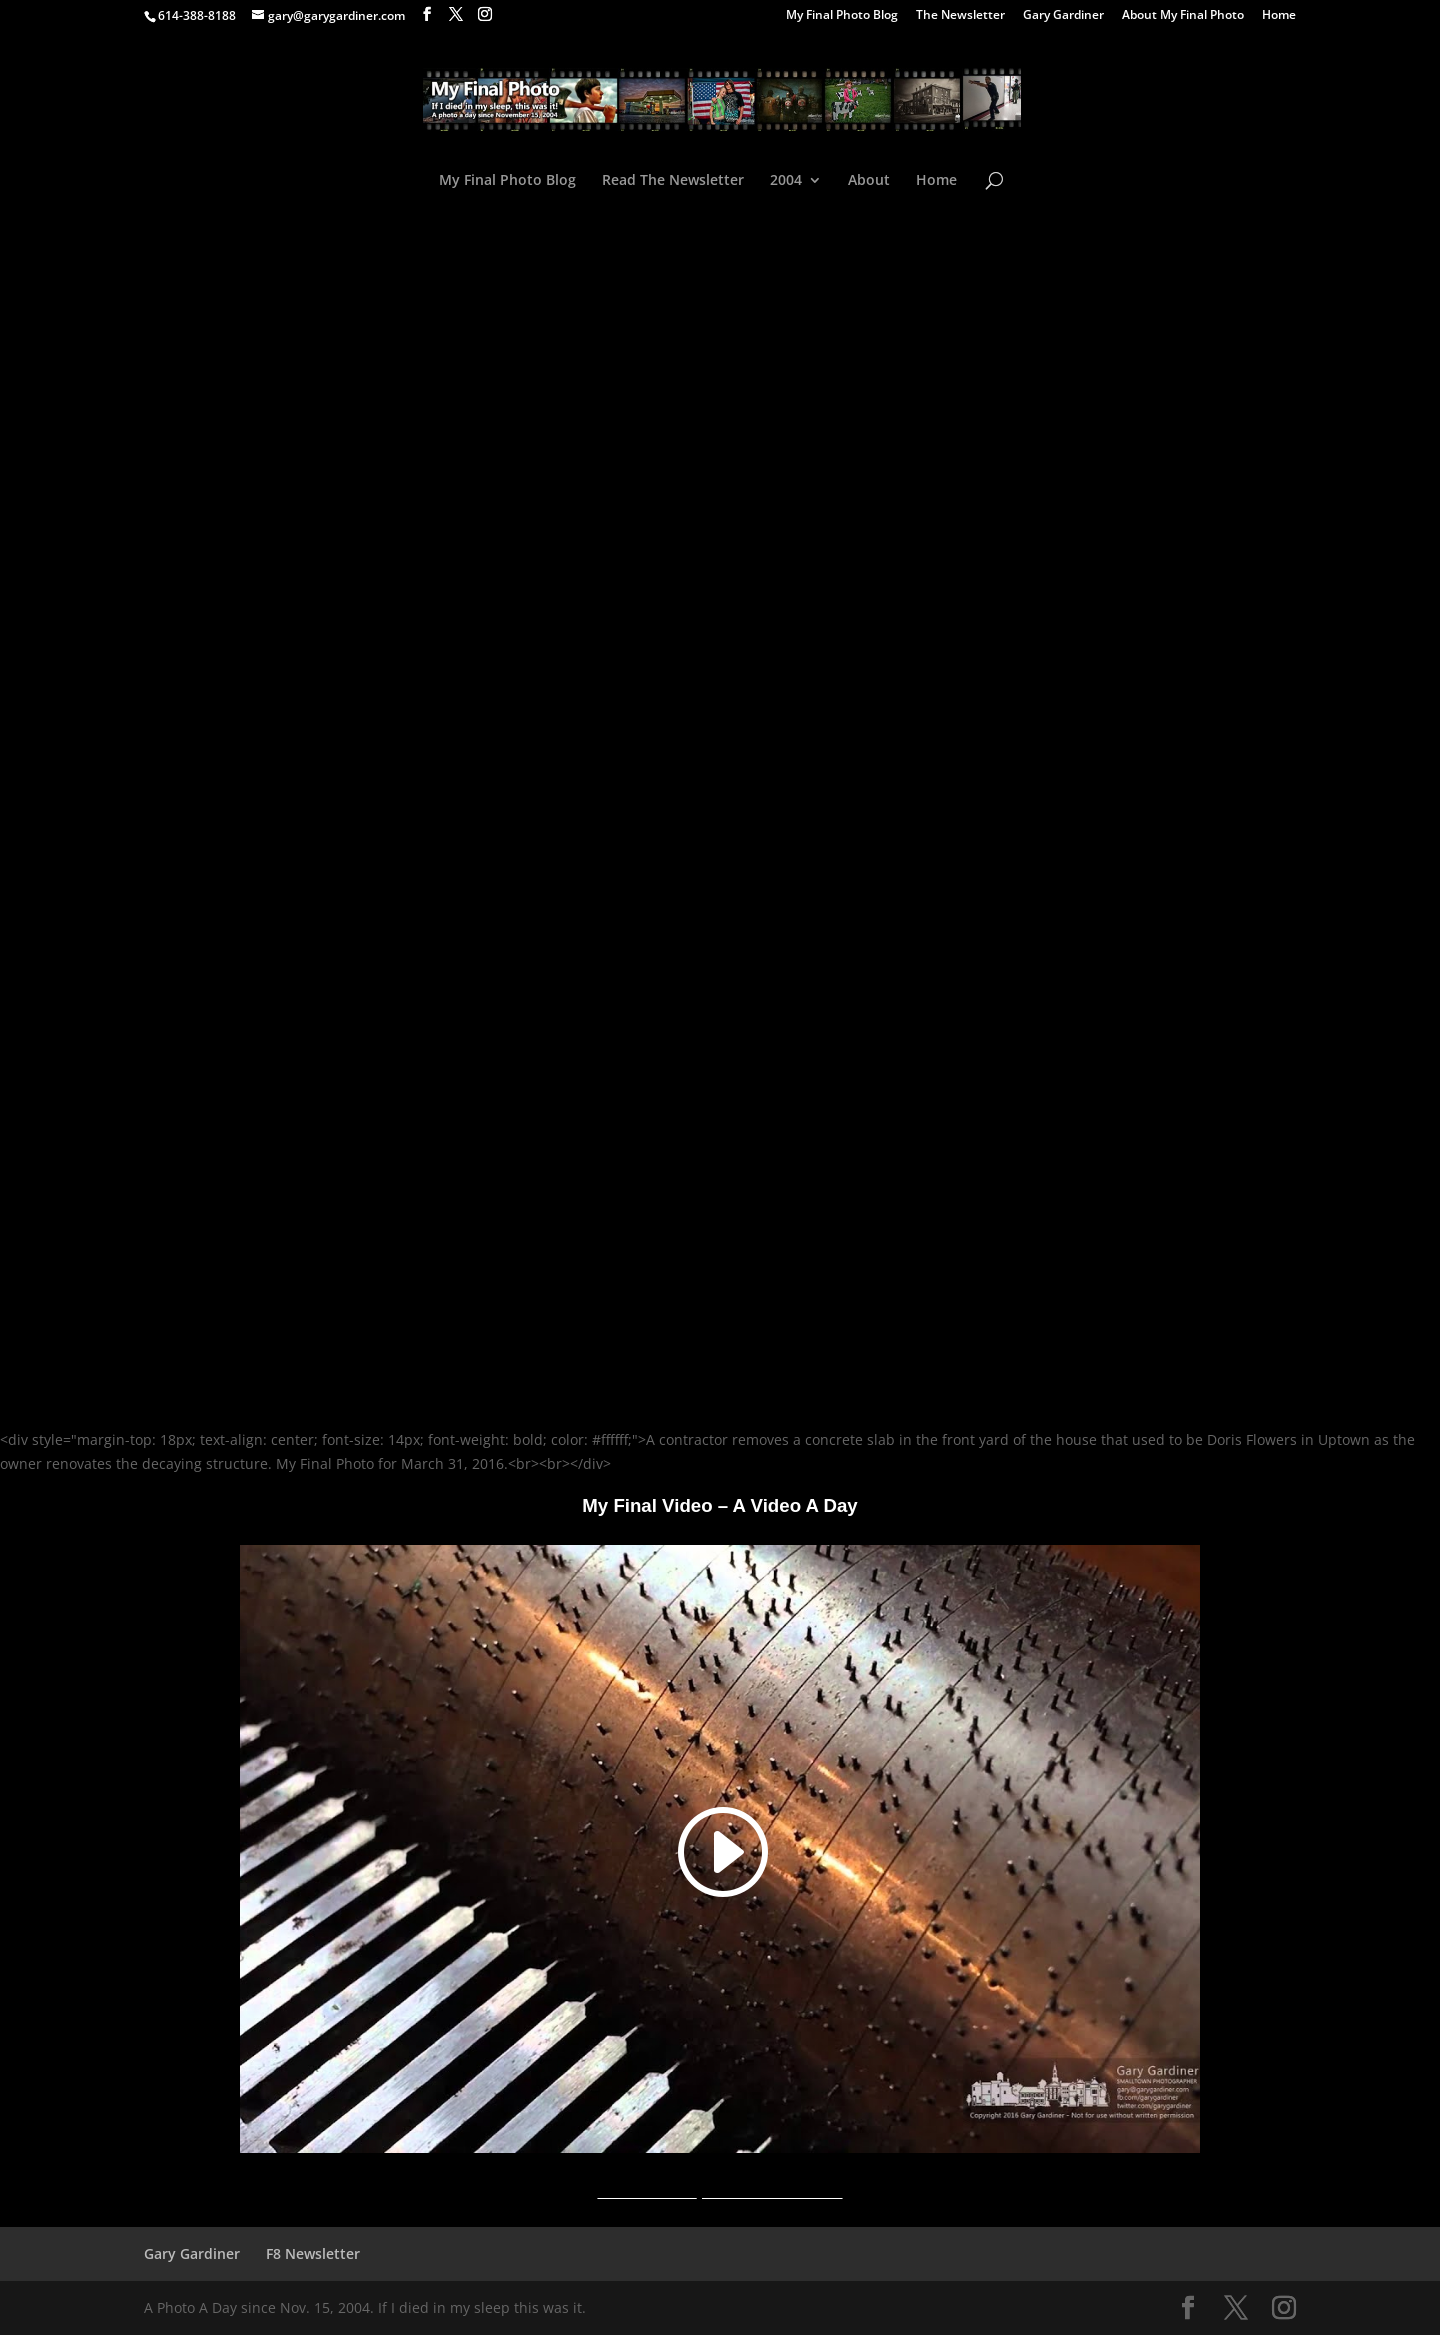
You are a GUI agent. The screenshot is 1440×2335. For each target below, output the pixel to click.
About (869, 181)
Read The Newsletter (673, 181)
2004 (786, 181)
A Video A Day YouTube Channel (719, 2191)
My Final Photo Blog (842, 16)
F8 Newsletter (313, 2253)
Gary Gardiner (1063, 16)
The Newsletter (960, 16)
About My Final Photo (1183, 16)
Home (1279, 16)
